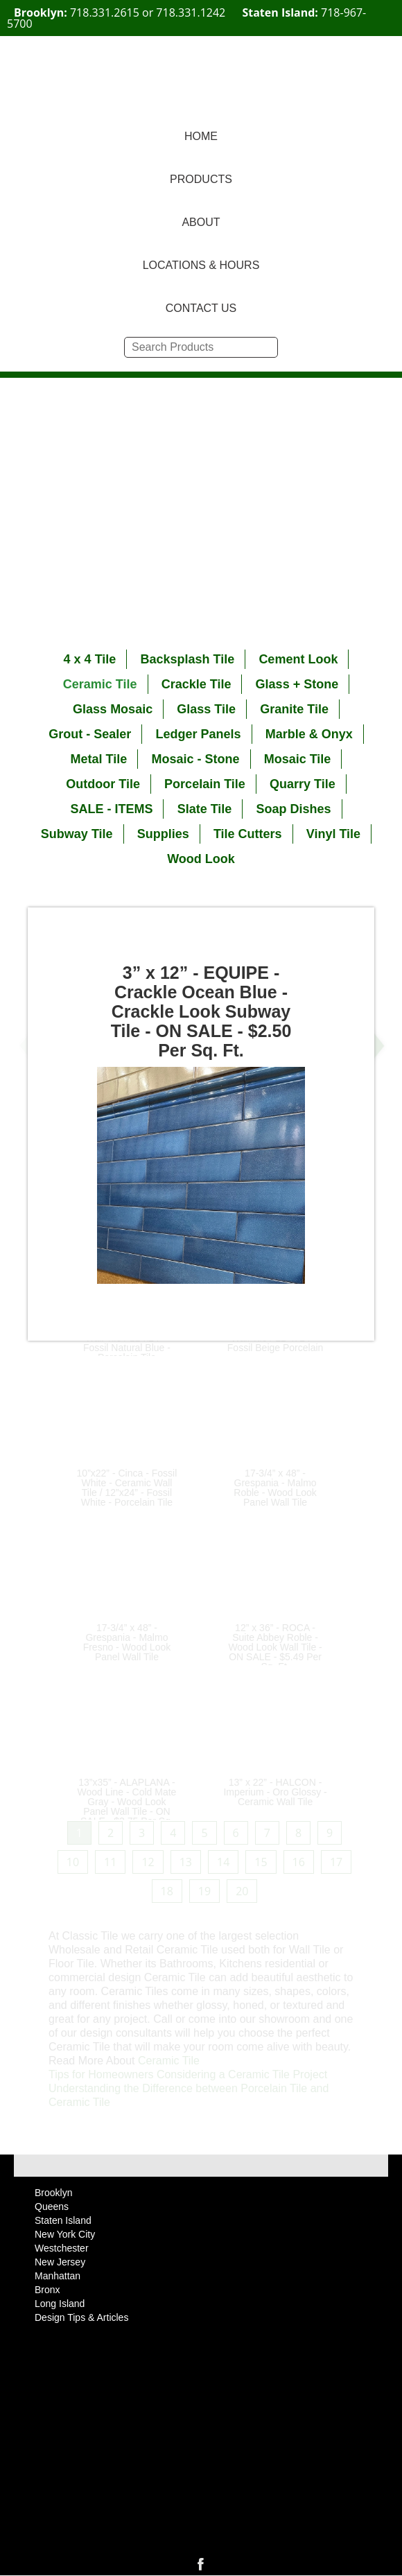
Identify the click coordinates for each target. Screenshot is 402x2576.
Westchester (62, 2248)
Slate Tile (204, 809)
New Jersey (60, 2262)
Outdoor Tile (103, 784)
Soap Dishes (293, 809)
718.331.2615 (104, 12)
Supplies (163, 834)
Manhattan (57, 2275)
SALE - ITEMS (111, 809)
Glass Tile (206, 709)
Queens (52, 2206)
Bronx (47, 2289)
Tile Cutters (247, 834)
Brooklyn (53, 2192)
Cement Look (298, 659)
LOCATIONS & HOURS (201, 265)
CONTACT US (201, 308)
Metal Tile (99, 759)
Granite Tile (294, 709)
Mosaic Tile (297, 759)
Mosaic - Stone (195, 759)
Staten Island (63, 2220)
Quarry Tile (302, 784)
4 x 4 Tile (90, 659)
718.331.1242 (190, 12)
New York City (65, 2234)
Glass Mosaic (112, 709)
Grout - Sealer (90, 734)
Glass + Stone (297, 684)
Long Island (60, 2303)
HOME (201, 136)
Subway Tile (77, 834)
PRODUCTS (201, 179)
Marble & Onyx (309, 734)
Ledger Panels (198, 734)
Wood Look (201, 859)
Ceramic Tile (100, 684)
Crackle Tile (196, 684)
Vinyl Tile (333, 834)
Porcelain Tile (204, 784)
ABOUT (201, 222)
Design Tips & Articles (81, 2317)
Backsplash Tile (187, 659)
